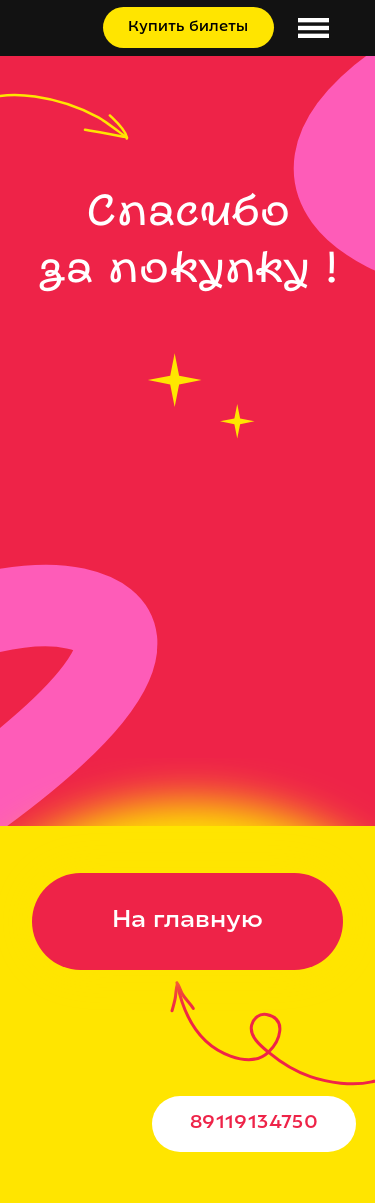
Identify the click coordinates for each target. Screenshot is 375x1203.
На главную (187, 921)
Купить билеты (188, 27)
